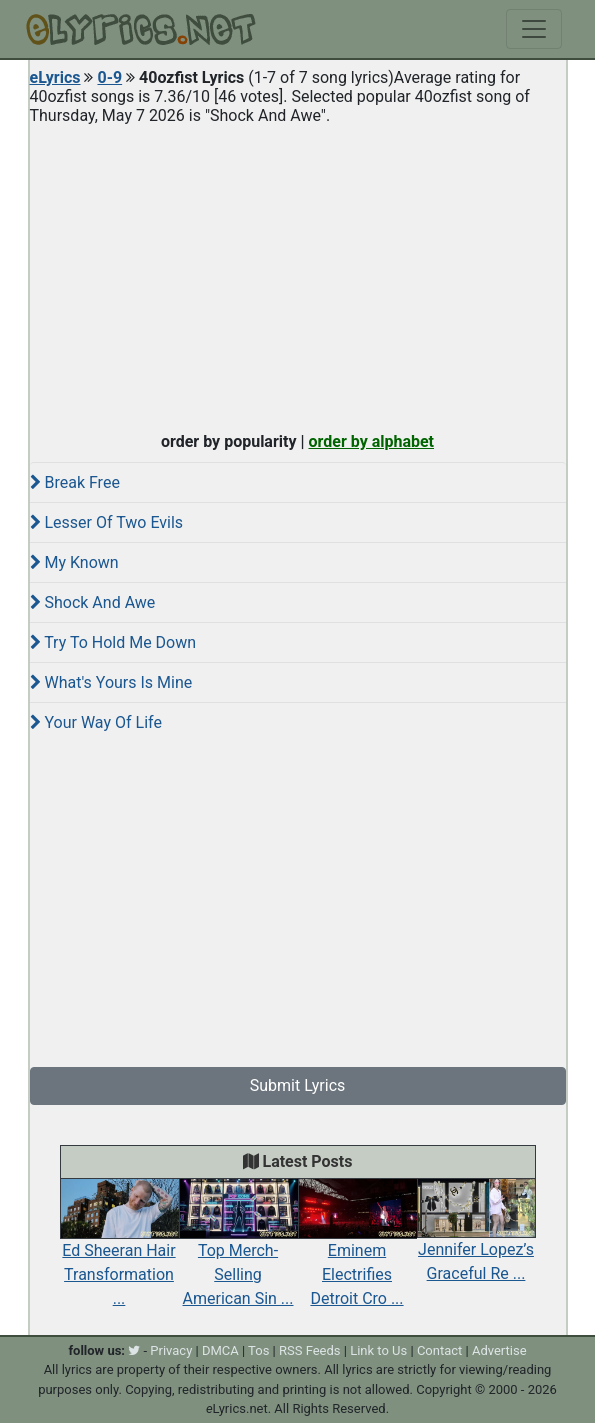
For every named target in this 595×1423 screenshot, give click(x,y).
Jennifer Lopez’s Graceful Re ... (476, 1240)
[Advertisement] (298, 274)
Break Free (75, 482)
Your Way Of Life (96, 722)
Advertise (499, 1350)
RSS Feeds (310, 1350)
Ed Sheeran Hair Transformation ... (119, 1252)
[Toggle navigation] (534, 29)
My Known (74, 562)
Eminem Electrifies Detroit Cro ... (357, 1252)
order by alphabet (371, 441)
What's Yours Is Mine (111, 682)
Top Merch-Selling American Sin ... (238, 1252)
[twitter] (134, 1350)
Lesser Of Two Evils (107, 522)
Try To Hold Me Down (113, 642)
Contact (439, 1350)
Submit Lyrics (298, 1085)
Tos (258, 1350)
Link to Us (378, 1350)
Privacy (171, 1350)
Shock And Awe (93, 602)
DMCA (220, 1350)
